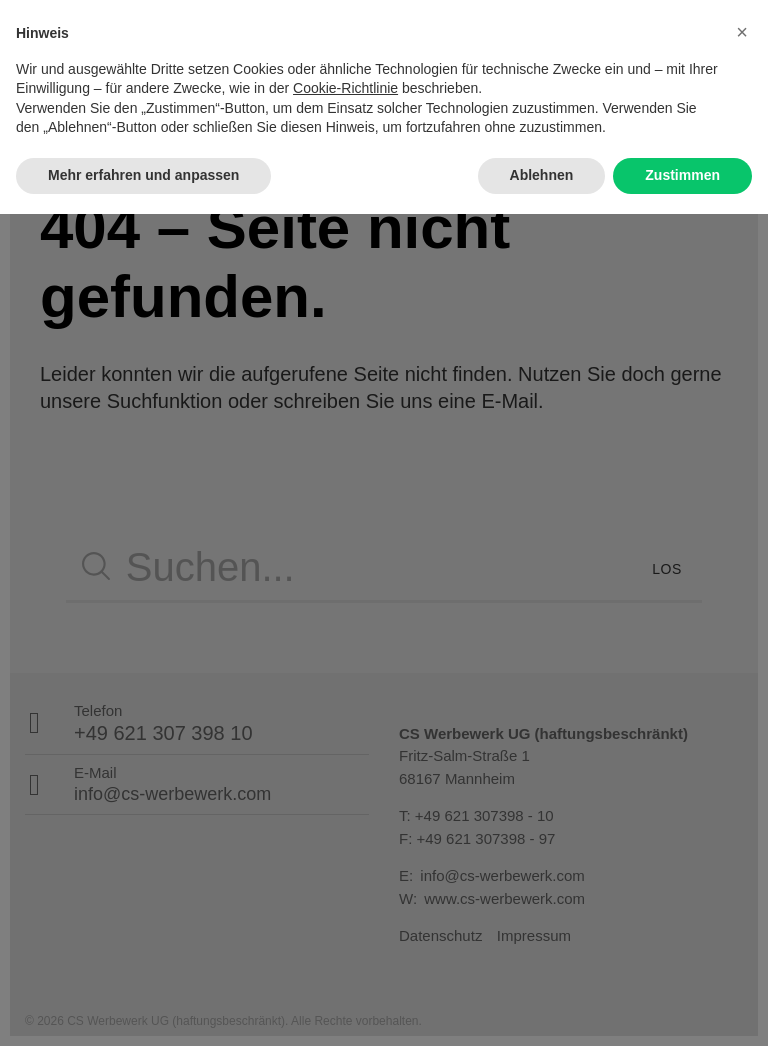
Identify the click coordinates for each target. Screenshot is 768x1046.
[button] (742, 864)
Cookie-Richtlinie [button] (345, 921)
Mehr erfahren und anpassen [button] (143, 1007)
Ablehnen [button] (542, 1007)
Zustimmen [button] (682, 1007)
